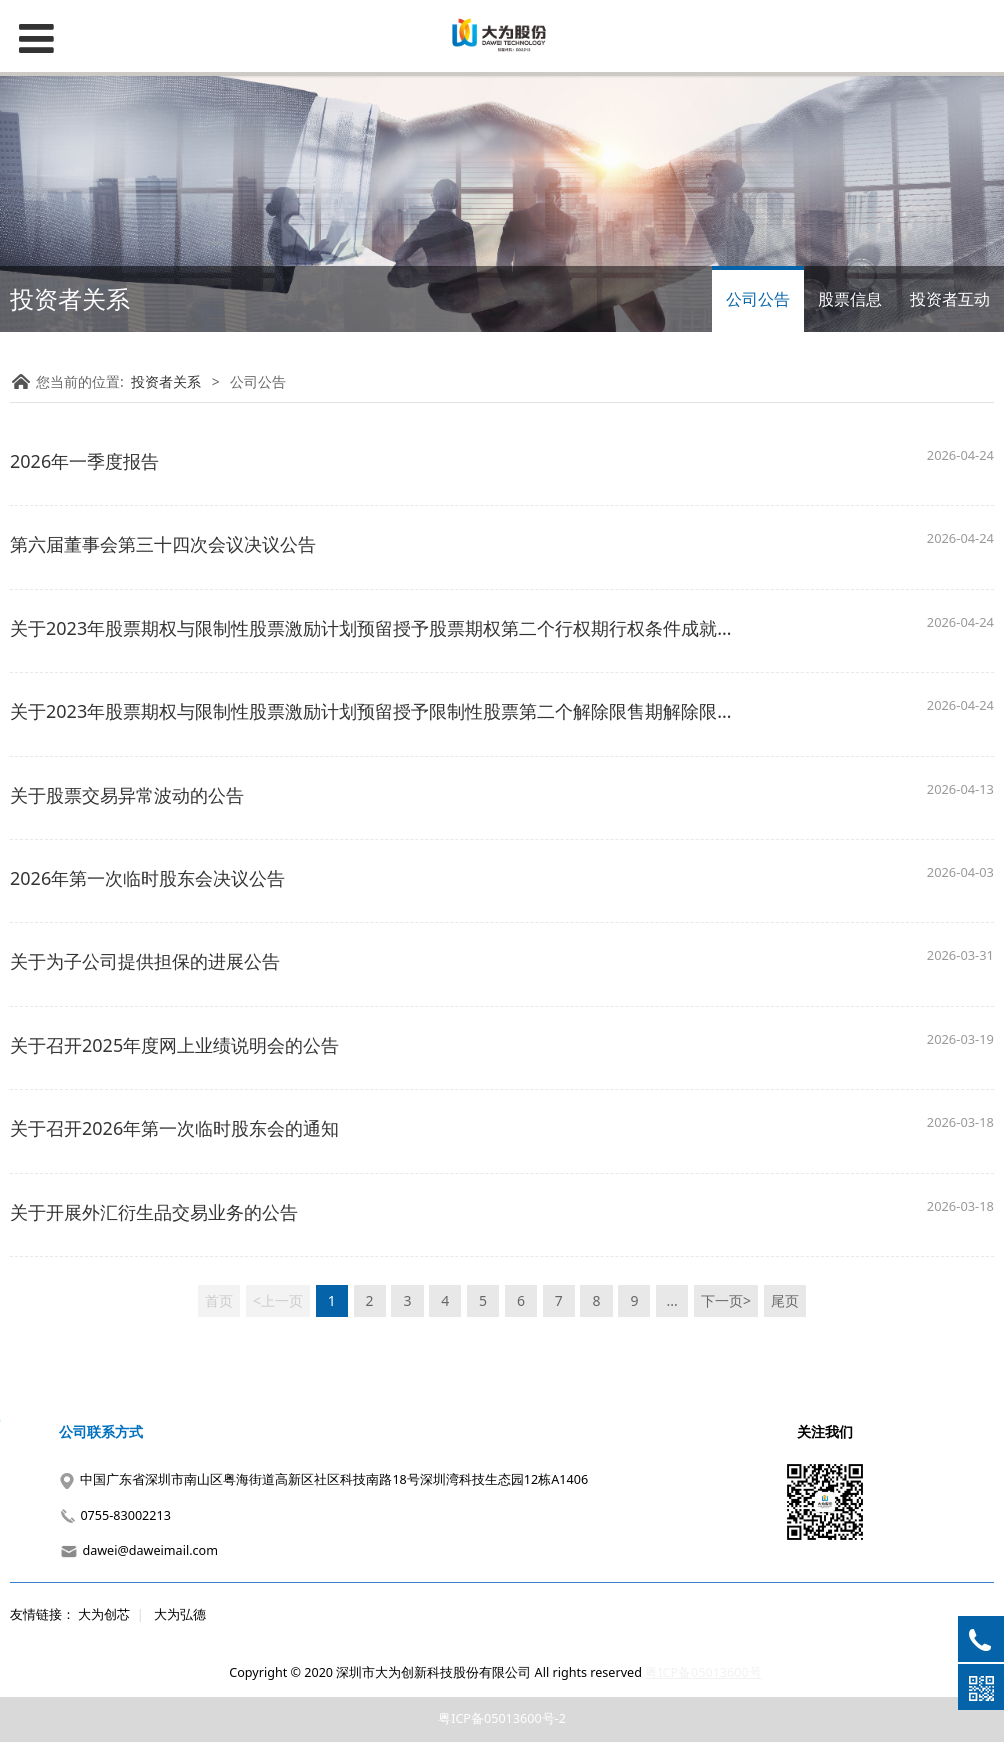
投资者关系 (166, 381)
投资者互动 (950, 299)
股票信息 (850, 299)
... (672, 1300)
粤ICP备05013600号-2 (502, 1718)
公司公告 (758, 299)
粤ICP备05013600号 (703, 1672)
